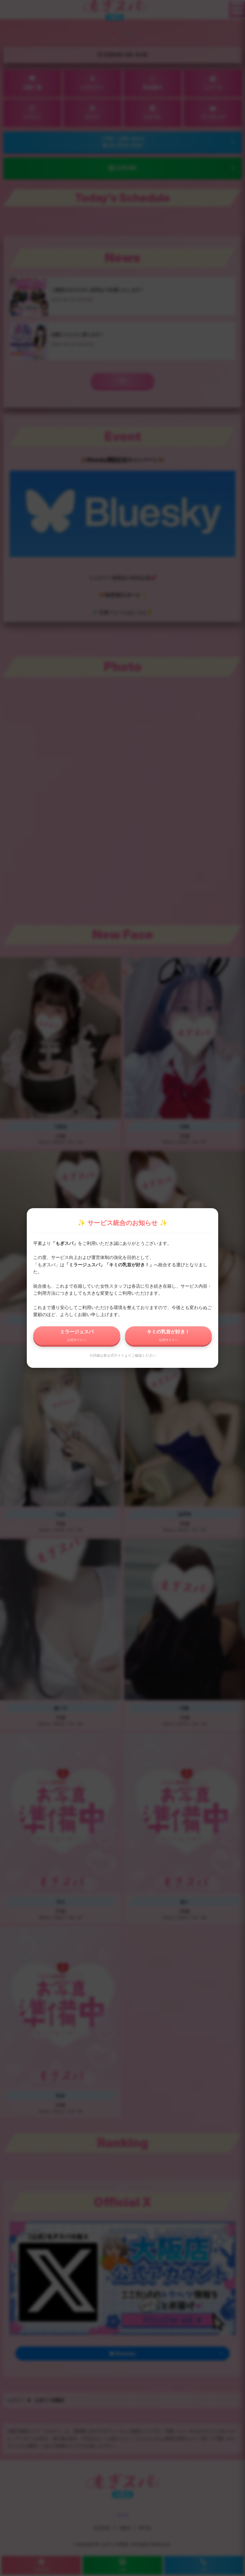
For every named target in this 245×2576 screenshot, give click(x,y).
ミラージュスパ (76, 1335)
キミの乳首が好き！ (168, 1335)
